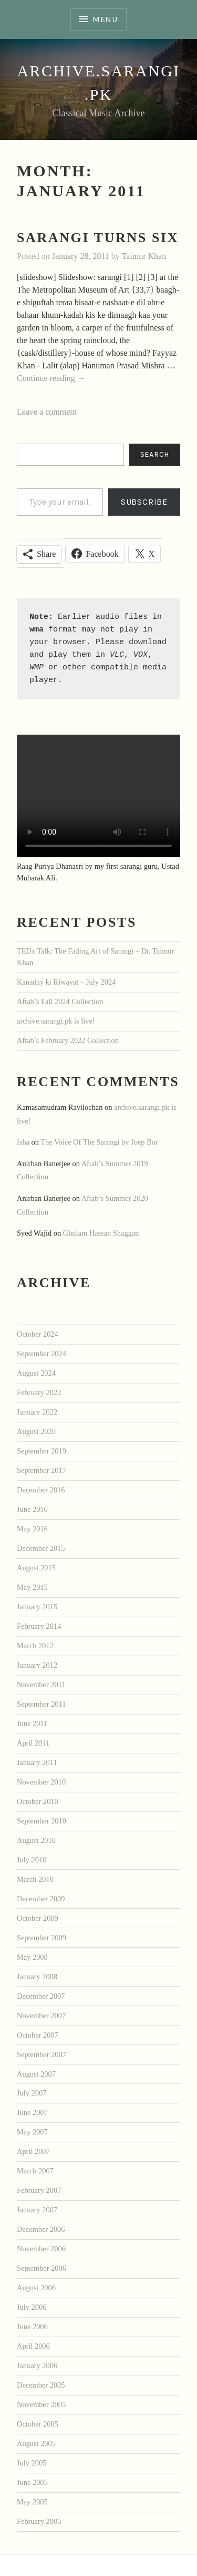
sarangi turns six (98, 237)
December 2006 (41, 2229)
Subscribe (144, 502)
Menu (105, 19)
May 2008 (32, 1957)
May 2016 (32, 1529)
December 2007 (41, 1996)
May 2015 (32, 1587)
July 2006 (31, 2307)
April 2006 (33, 2346)
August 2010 (36, 1840)
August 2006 (36, 2287)
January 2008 (37, 1976)
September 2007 (41, 2054)
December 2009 (41, 1899)
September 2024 (41, 1353)
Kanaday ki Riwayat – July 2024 (66, 982)
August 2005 (36, 2443)
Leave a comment (47, 411)
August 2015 (36, 1567)
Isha (23, 1142)
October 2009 (37, 1918)
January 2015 (37, 1606)
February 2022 (39, 1392)
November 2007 (41, 2015)
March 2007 (35, 2171)
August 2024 (36, 1373)
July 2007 (31, 2093)
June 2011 (32, 1723)
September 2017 (41, 1470)
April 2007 (33, 2151)
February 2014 (39, 1626)
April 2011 (33, 1743)
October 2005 (37, 2424)
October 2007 (37, 2035)
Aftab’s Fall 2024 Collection (60, 1001)
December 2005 (41, 2385)
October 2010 (37, 1801)
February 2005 (39, 2521)
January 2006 (37, 2365)
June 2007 (32, 2112)
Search (154, 454)
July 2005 (31, 2463)
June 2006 (32, 2326)
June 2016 (32, 1509)
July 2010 (31, 1860)
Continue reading (51, 379)
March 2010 (35, 1879)
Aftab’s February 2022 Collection (68, 1040)
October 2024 (37, 1334)
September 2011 (41, 1704)
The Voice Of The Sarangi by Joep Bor (99, 1142)
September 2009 (41, 1937)
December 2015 (41, 1548)
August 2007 (36, 2074)
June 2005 (32, 2482)
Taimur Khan (144, 256)
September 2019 (41, 1451)
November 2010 (41, 1782)
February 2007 (39, 2190)
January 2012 (37, 1665)
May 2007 (32, 2132)
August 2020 (36, 1431)
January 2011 (37, 1762)
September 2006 (41, 2268)
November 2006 (41, 2248)
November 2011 (41, 1684)
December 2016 (41, 1490)
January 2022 (37, 1412)
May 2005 (32, 2502)
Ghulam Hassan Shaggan (101, 1233)
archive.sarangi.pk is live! (56, 1021)
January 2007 (37, 2210)
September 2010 (41, 1821)
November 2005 (41, 2404)
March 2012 (35, 1645)
